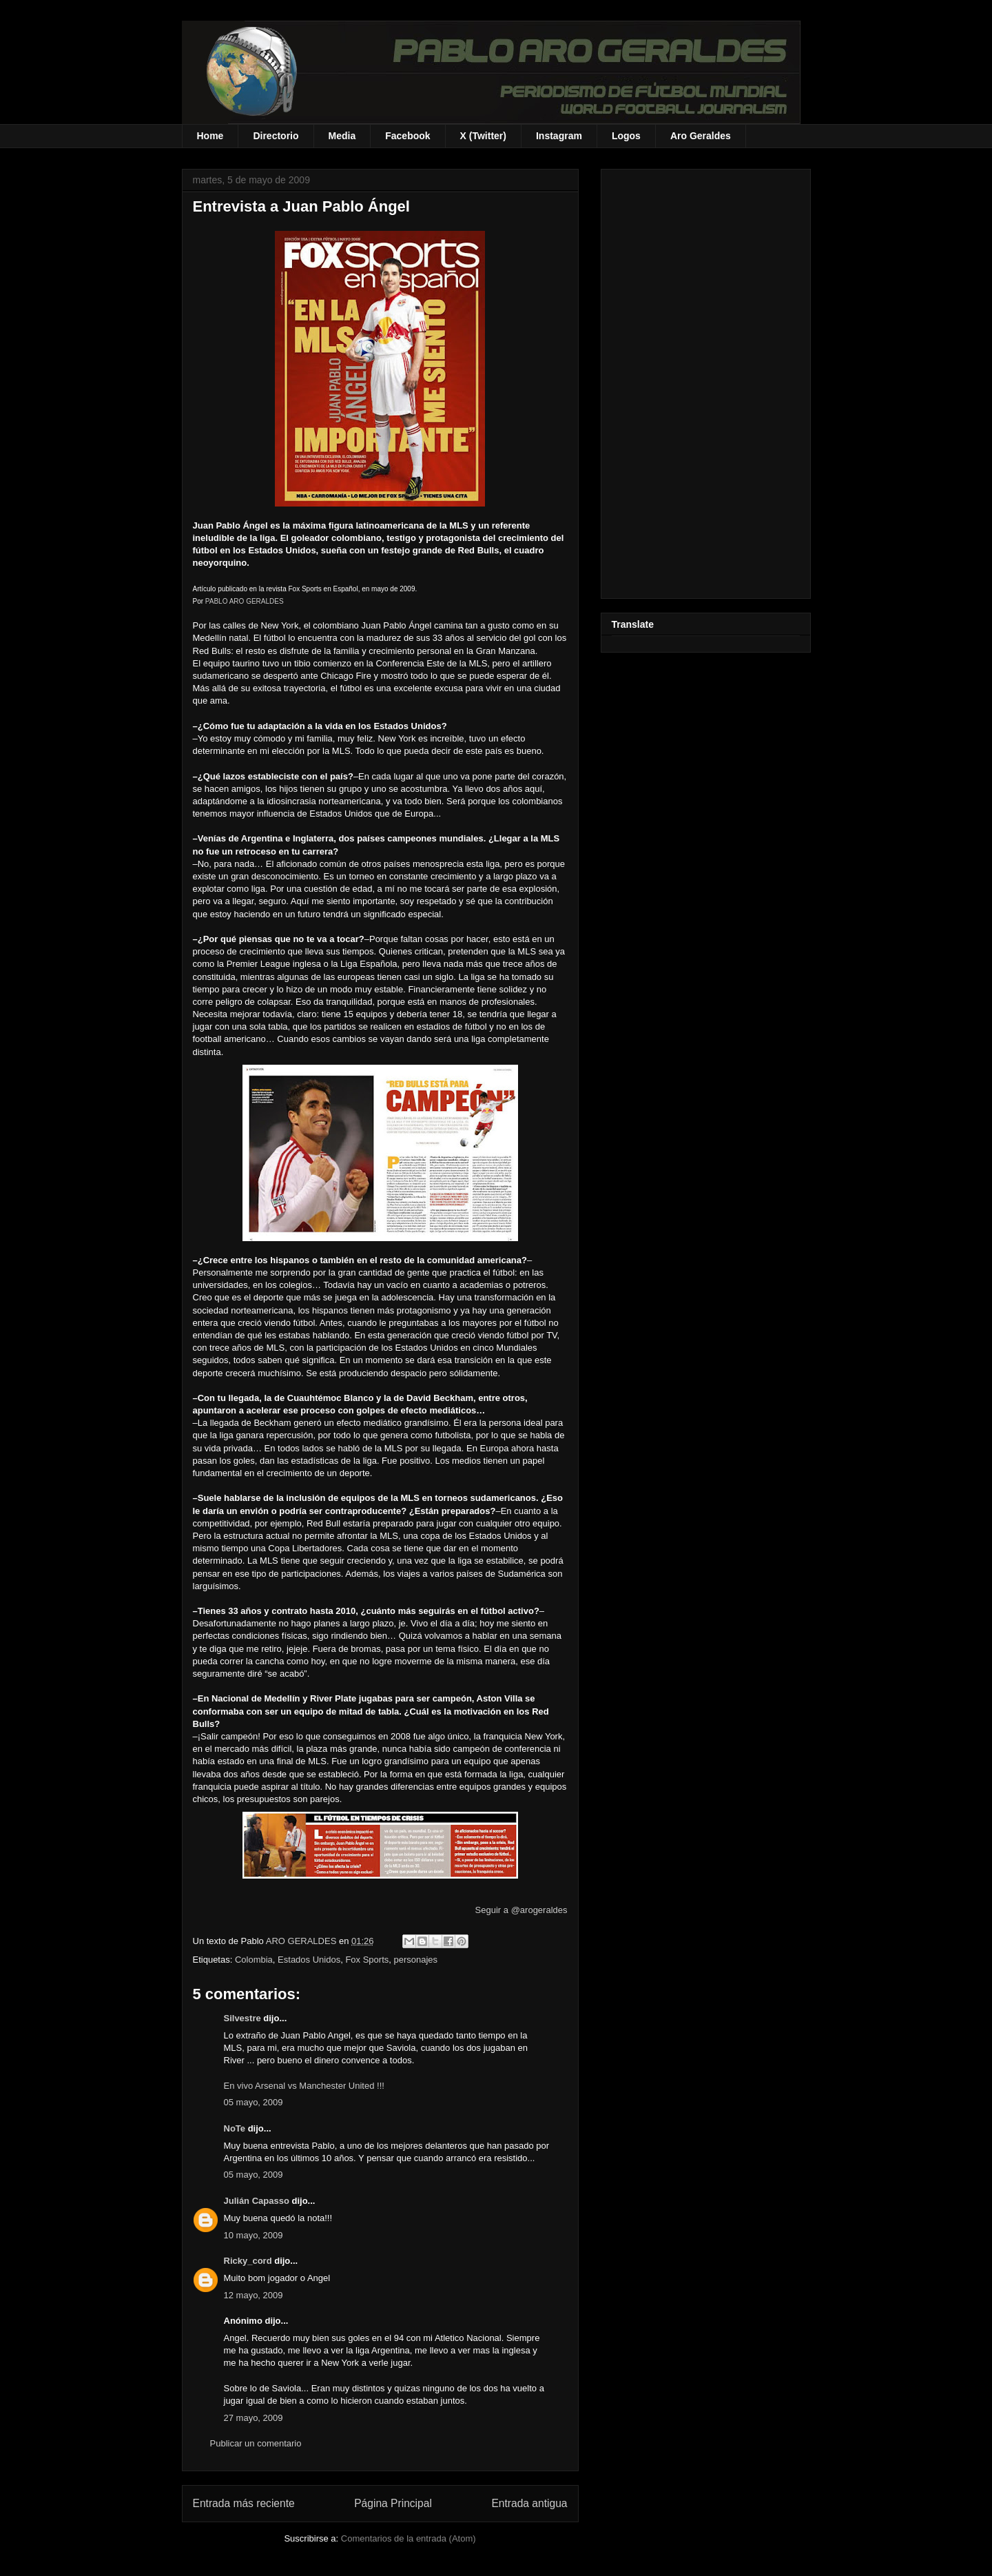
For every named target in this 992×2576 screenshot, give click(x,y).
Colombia (254, 1959)
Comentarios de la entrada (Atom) (408, 2538)
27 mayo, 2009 (253, 2418)
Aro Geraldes (700, 135)
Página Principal (393, 2503)
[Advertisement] (706, 381)
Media (342, 135)
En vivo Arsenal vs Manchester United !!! (304, 2086)
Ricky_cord (248, 2261)
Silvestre (242, 2018)
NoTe (235, 2128)
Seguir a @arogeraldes (521, 1910)
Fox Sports (367, 1959)
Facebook (407, 135)
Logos (626, 135)
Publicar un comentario (256, 2443)
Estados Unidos (309, 1959)
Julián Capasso (256, 2201)
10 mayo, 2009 (253, 2235)
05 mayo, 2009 (253, 2102)
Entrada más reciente (244, 2503)
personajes (415, 1959)
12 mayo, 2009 (253, 2295)
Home (210, 135)
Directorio (275, 135)
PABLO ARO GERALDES (244, 601)
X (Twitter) (483, 135)
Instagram (559, 135)
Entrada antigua (529, 2503)
